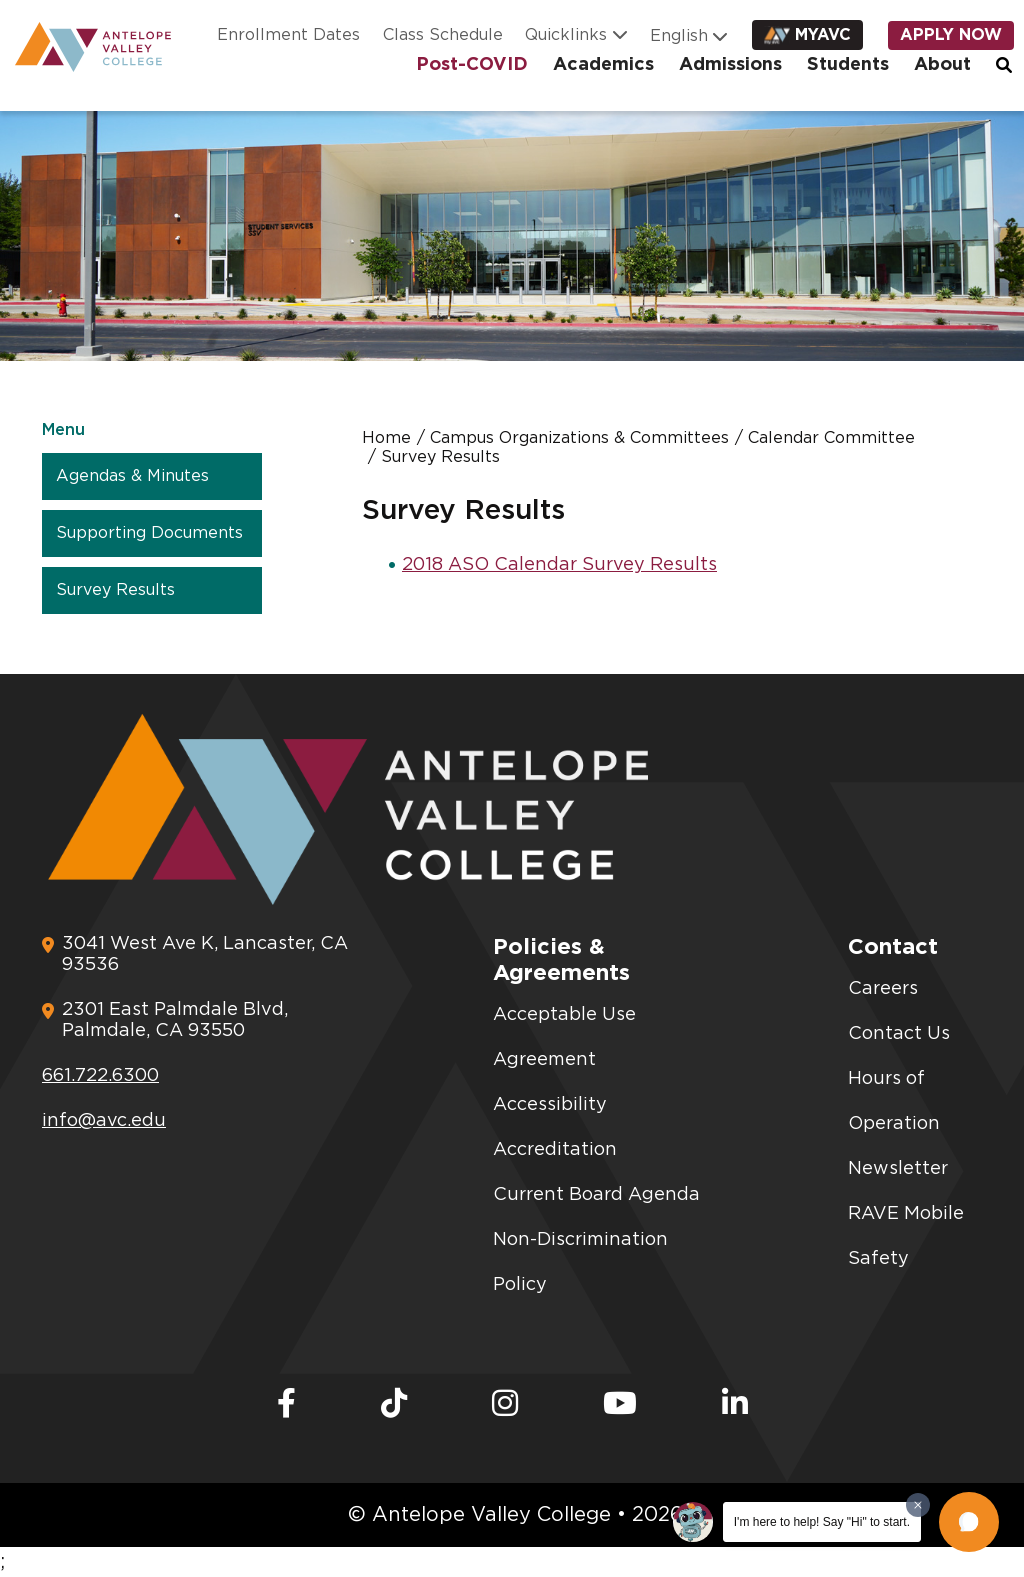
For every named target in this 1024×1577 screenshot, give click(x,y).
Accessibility (550, 1105)
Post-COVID (472, 65)
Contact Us (899, 1034)
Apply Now (951, 35)
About (942, 65)
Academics (603, 65)
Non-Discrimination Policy (580, 1262)
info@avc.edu (104, 1121)
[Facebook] (286, 1405)
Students (848, 65)
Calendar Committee (831, 438)
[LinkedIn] (735, 1405)
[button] (969, 1522)
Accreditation (555, 1150)
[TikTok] (394, 1405)
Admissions (730, 65)
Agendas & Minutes (132, 476)
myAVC (823, 35)
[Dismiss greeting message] (918, 1505)
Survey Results (115, 590)
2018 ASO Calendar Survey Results (559, 565)
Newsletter (898, 1169)
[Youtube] (620, 1405)
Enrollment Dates (288, 35)
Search (1005, 65)
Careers (883, 989)
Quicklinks (566, 35)
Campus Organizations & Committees (579, 438)
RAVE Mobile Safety (906, 1236)
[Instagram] (505, 1405)
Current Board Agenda (596, 1195)
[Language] (682, 36)
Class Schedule (443, 35)
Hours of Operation (894, 1101)
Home (386, 438)
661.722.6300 (100, 1076)
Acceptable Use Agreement (564, 1037)
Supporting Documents (149, 533)
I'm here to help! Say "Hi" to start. (822, 1522)
